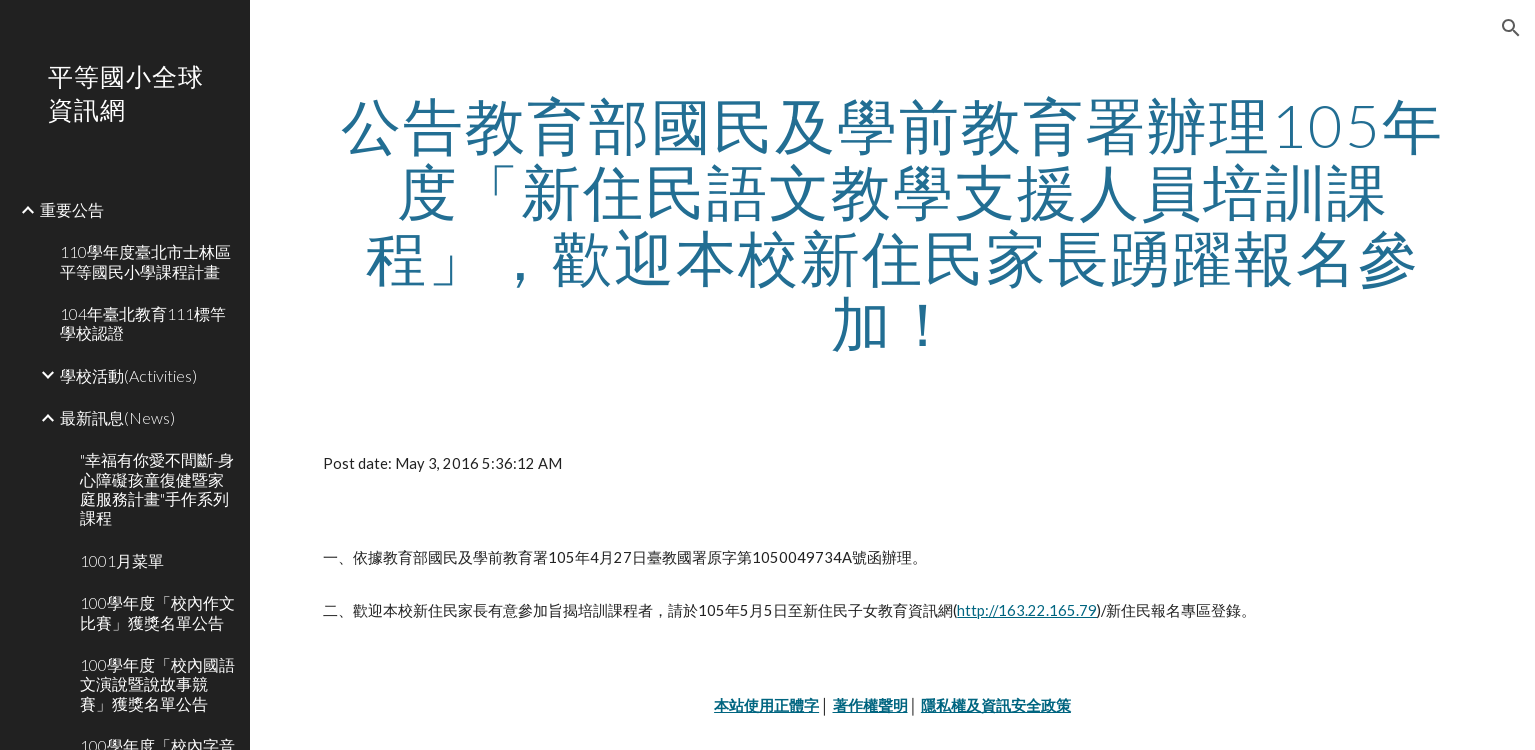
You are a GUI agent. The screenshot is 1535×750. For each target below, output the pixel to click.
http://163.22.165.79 (1027, 610)
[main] (892, 224)
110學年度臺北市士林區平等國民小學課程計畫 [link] (145, 261)
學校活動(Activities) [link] (128, 375)
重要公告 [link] (72, 209)
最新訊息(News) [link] (117, 417)
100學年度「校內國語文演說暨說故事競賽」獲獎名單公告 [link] (157, 684)
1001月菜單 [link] (122, 560)
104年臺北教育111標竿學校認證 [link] (143, 323)
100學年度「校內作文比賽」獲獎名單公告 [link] (157, 612)
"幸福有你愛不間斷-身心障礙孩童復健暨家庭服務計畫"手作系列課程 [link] (157, 488)
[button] (1511, 28)
